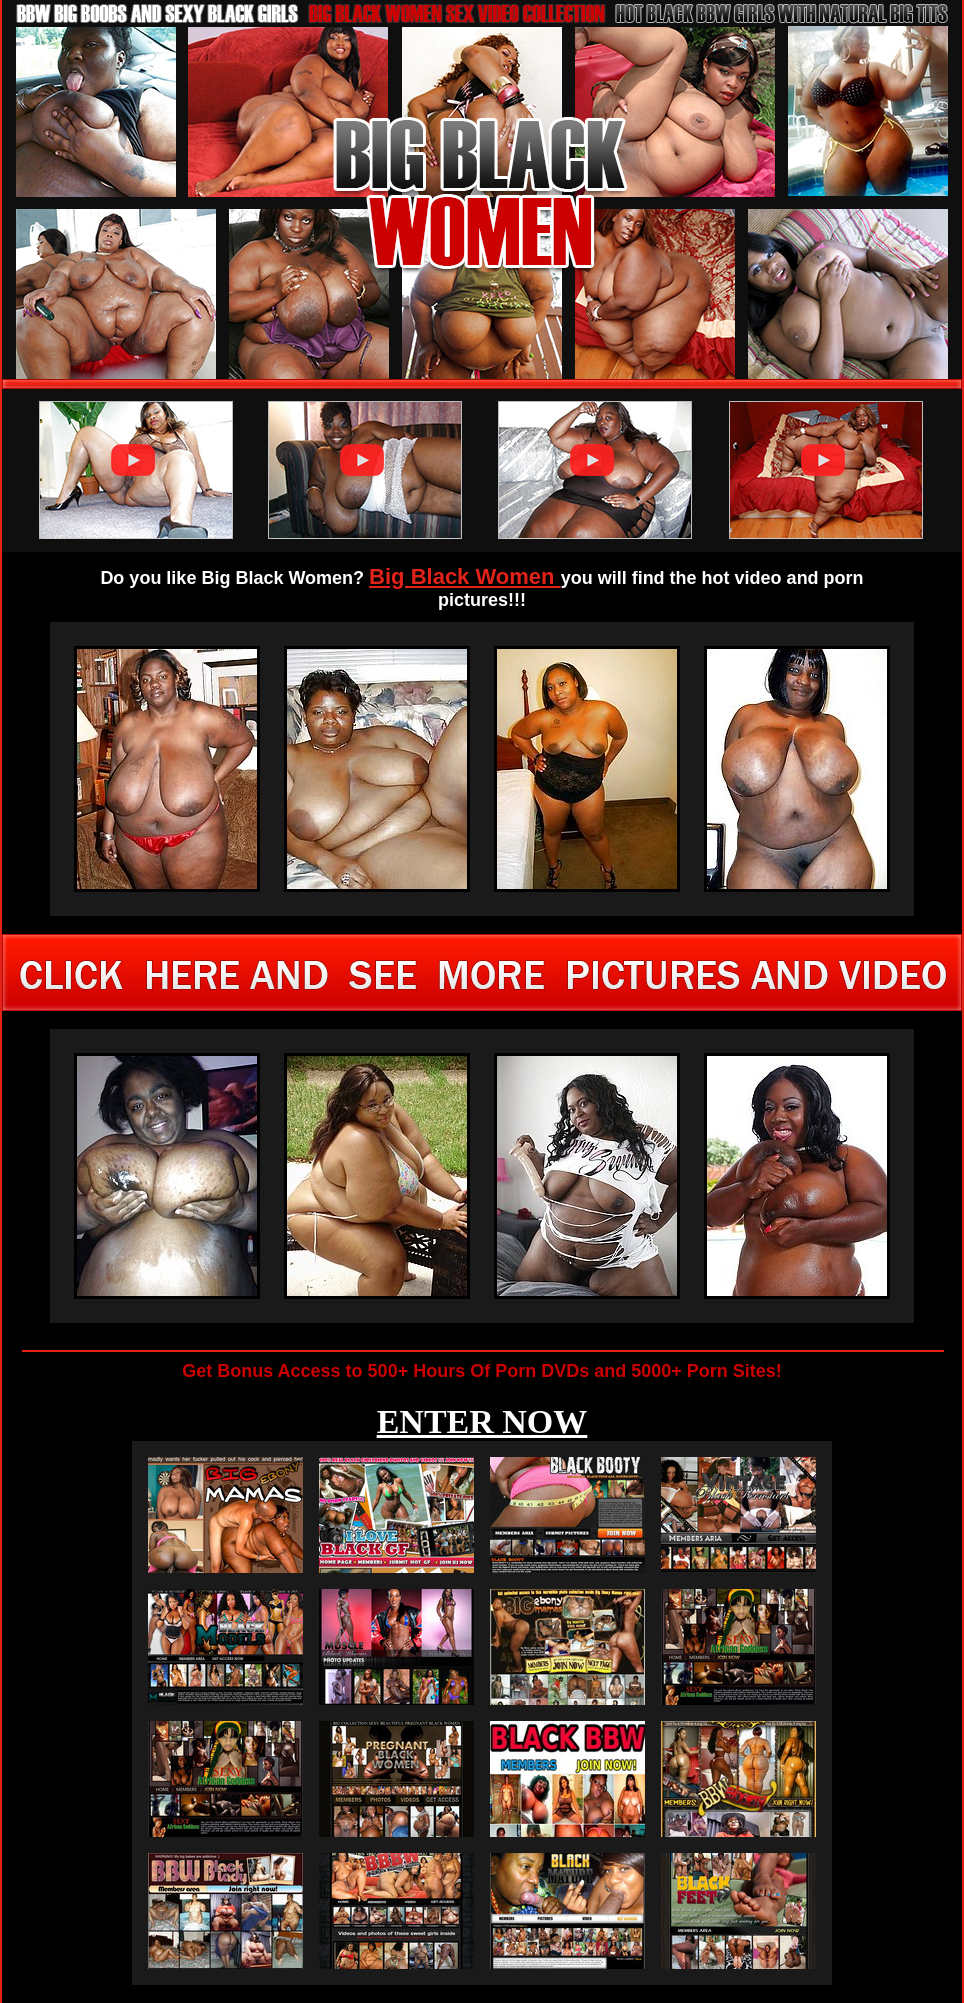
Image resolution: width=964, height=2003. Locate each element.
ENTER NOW (482, 1421)
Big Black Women (465, 576)
